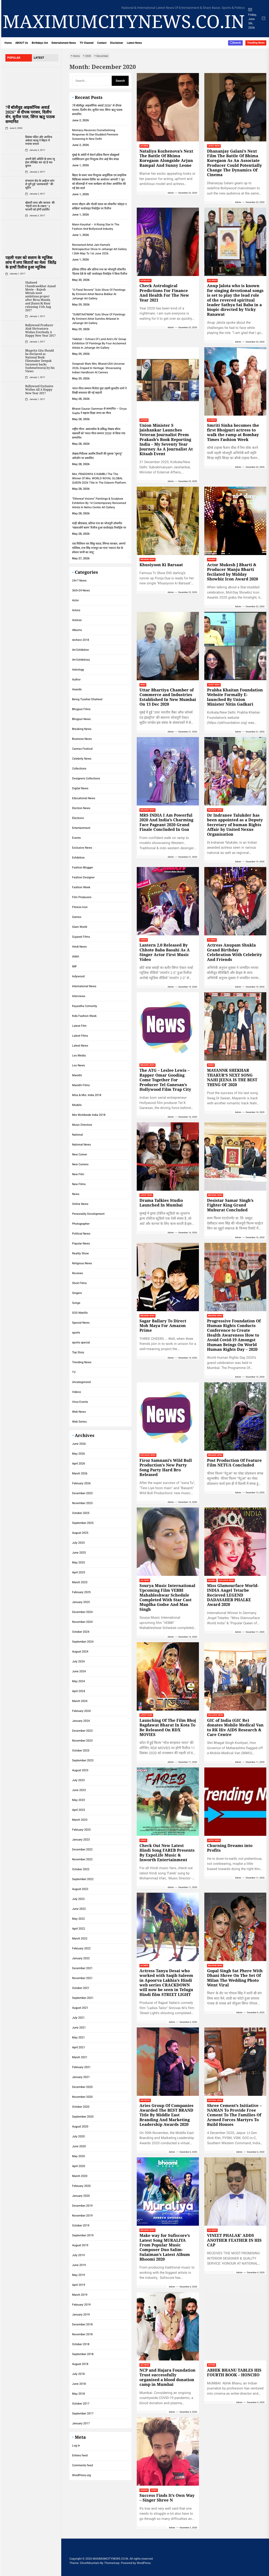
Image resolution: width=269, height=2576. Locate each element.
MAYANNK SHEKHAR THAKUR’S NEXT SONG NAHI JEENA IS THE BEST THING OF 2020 (232, 1077)
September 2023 (83, 1760)
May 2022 (78, 1919)
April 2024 (78, 1691)
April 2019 (78, 2285)
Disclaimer (116, 43)
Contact (101, 43)
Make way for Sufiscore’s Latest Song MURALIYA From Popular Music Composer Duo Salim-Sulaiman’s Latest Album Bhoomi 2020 (164, 2247)
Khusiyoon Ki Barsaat (161, 564)
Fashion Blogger (82, 867)
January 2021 (81, 2077)
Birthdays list (40, 43)
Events (76, 838)
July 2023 (78, 1780)
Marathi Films (81, 1085)
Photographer (81, 1224)
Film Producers (81, 897)
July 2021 (78, 2018)
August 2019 (80, 2245)
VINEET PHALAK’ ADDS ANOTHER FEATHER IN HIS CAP (234, 2240)
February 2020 (81, 2186)
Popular (13, 58)
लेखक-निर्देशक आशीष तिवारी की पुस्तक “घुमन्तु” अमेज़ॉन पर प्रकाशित (97, 456)
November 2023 (82, 1741)
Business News (82, 739)
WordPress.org (81, 2475)
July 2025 (78, 1543)
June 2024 (79, 1671)
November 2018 (82, 2334)
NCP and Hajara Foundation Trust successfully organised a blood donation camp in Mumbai (167, 2377)
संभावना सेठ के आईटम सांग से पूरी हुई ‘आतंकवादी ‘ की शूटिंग (39, 184)
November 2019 (82, 2215)
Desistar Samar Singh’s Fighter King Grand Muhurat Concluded (230, 1205)
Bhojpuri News (81, 719)
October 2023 (80, 1750)
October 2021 (80, 1988)
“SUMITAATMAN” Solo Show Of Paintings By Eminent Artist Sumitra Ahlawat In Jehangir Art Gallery (98, 318)
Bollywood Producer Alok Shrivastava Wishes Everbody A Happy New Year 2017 (40, 330)
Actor (75, 600)
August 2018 (80, 2364)
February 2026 (81, 1483)
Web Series (79, 1422)
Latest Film (79, 1026)
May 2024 (78, 1681)
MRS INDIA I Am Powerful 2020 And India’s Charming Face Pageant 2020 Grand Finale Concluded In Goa (166, 822)
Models (77, 1105)
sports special (81, 1342)
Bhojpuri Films (81, 709)
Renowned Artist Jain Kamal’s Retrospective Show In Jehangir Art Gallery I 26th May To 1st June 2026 (99, 249)
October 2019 (80, 2225)
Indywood (78, 976)
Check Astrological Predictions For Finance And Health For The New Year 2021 (164, 292)
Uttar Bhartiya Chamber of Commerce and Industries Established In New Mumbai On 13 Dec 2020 (167, 697)
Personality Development (88, 1214)
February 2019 (81, 2305)
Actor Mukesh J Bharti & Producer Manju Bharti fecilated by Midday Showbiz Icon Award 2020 (232, 571)
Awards (77, 689)
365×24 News (81, 590)
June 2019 (79, 2265)
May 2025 (78, 1562)
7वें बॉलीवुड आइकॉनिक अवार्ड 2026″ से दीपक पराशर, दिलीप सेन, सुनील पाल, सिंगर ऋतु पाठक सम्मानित (30, 114)
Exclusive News (82, 848)
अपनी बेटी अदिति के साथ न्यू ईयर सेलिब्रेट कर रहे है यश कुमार (40, 162)
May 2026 (78, 1454)
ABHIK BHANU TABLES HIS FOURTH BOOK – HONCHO (234, 2372)
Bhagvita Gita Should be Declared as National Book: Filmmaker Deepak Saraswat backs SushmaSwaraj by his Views (40, 360)
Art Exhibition (80, 650)
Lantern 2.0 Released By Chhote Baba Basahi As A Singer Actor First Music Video (164, 952)
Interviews (78, 996)
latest (39, 58)
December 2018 (82, 2324)
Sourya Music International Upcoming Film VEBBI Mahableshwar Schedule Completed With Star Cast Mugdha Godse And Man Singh (167, 1597)
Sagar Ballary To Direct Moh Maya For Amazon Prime (162, 1325)
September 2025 (83, 1523)
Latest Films (80, 1036)
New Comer (79, 1154)
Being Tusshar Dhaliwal (87, 699)
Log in (76, 2445)
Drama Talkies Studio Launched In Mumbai (161, 1203)
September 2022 (83, 1879)
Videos (76, 1392)
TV (74, 1372)
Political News (81, 1234)
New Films (79, 1184)
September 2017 (83, 2413)
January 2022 (81, 1958)
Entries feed (80, 2455)
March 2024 (79, 1701)
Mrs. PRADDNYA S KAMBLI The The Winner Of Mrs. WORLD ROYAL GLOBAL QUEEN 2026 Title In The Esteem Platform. (99, 478)
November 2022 (82, 1859)
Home (8, 43)
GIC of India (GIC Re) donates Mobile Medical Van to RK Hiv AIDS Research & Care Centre (235, 1727)
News (75, 1194)
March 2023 (79, 1820)
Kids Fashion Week (84, 1016)
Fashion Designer (83, 877)
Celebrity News (81, 759)
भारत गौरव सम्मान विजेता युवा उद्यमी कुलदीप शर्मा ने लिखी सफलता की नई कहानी (99, 390)
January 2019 (81, 2314)
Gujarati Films (81, 937)
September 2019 (83, 2235)
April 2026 (78, 1463)
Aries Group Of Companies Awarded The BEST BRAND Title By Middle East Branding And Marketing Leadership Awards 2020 (166, 2115)
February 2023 (81, 1830)
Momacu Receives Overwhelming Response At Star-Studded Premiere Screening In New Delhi (95, 134)
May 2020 (78, 2156)
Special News (81, 1323)
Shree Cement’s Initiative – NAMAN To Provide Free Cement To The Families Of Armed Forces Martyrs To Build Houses (234, 2115)
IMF (74, 966)
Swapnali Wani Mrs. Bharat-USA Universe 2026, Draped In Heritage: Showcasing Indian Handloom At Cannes (98, 368)
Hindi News (79, 947)
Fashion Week (81, 887)
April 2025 (78, 1572)
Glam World (79, 927)
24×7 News (79, 580)
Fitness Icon (80, 907)
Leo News (78, 1065)
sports (76, 1332)
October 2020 (80, 2107)
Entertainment (81, 828)
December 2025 (82, 1493)
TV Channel (87, 43)
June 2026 (79, 1444)
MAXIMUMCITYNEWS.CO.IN (124, 21)
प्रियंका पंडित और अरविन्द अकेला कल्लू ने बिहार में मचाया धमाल (38, 140)
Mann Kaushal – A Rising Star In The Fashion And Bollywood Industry (95, 226)
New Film (78, 1174)
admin (171, 192)
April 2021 (78, 2047)
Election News (81, 808)
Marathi (77, 1075)
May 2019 (78, 2275)
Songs (76, 1303)
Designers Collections (86, 778)
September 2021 (83, 1998)
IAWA (75, 956)
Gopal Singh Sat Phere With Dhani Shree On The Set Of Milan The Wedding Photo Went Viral (235, 1978)
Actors (76, 610)
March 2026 (79, 1473)
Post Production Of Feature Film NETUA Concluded (234, 1462)
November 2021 (82, 1978)
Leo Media (79, 1055)
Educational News (83, 798)
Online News (80, 1204)
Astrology (78, 669)
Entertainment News (64, 43)
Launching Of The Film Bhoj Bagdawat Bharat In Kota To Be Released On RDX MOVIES (167, 1727)
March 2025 (79, 1582)
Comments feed (82, 2465)
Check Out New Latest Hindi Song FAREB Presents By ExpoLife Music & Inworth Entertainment (167, 1852)
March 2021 (79, 2057)
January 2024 (81, 1721)
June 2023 (79, 1790)
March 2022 (79, 1938)
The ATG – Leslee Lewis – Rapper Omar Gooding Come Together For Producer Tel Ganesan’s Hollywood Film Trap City (165, 1079)
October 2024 (80, 1632)
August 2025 (80, 1533)
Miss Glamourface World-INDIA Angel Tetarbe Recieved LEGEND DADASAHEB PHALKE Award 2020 (233, 1595)
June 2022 (79, 1909)
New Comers (80, 1164)
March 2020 (79, 2176)
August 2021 (80, 2008)
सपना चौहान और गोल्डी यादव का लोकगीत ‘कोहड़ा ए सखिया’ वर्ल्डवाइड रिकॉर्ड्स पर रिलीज (99, 206)
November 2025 (82, 1503)
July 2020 (78, 2136)
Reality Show (80, 1253)
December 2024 (82, 1612)
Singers (77, 1293)
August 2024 (80, 1651)
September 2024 (83, 1642)
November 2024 (82, 1622)
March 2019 (79, 2295)
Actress (77, 620)
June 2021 (79, 2027)
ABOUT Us (21, 43)
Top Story (78, 1352)
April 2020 (78, 2166)
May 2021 (78, 2037)
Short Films (79, 1283)
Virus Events (80, 1402)
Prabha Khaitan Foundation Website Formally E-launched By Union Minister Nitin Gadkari (235, 697)
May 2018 (78, 2394)
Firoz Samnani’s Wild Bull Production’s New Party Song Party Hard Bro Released (165, 1467)
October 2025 (80, 1513)
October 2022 (80, 1869)
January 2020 (81, 2196)
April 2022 (78, 1929)
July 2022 (78, 1899)
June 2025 (79, 1552)
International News (84, 986)
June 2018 (79, 2384)
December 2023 (82, 1731)
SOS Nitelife (80, 1313)
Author (76, 679)
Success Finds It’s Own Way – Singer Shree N (167, 2498)
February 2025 (81, 1592)
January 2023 (81, 1839)
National (77, 1135)
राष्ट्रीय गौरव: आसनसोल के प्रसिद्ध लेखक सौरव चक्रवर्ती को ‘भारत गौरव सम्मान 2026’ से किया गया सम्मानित (98, 433)
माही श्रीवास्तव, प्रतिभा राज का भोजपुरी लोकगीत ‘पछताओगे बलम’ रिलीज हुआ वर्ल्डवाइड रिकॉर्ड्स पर (99, 525)
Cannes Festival (82, 749)
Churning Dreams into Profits (229, 1848)
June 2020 (79, 2146)
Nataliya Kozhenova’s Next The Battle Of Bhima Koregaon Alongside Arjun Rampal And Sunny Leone (166, 158)
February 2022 (81, 1948)
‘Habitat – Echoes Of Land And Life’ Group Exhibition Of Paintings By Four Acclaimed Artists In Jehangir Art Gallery (99, 343)
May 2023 (78, 1800)
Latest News (134, 43)
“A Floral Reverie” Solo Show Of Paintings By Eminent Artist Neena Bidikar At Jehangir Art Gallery (98, 294)
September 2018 (83, 2354)
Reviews (77, 1273)
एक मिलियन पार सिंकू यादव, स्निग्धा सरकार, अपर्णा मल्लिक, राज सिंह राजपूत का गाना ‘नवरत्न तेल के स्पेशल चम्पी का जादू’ (98, 548)
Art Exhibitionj (81, 660)
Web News (79, 1412)
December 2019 (82, 2206)
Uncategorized (81, 1382)
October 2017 (80, 2403)
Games (76, 917)
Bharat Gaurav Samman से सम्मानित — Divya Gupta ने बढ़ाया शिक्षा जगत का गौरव (99, 411)
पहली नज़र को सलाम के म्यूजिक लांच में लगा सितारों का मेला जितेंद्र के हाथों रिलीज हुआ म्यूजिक (30, 262)
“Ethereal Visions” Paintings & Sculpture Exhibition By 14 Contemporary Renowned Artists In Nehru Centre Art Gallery (99, 503)
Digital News (80, 788)
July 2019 (78, 2255)
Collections (79, 768)
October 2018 (80, 2344)
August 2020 (80, 2126)
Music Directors (82, 1125)
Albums (77, 630)
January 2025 (81, 1602)
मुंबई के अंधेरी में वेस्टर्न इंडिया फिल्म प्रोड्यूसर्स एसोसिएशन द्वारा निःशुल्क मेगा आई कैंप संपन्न (95, 157)
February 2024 (81, 1711)
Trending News (81, 1362)
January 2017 (81, 2423)
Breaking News (81, 729)
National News (81, 1144)
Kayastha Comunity (84, 1006)
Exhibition (78, 857)
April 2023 (78, 1810)
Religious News (82, 1263)
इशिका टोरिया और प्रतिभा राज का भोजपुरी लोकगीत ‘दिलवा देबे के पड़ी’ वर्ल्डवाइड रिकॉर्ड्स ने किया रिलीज (99, 271)
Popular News (81, 1243)
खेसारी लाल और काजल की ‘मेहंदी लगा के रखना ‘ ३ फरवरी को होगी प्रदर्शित (40, 206)
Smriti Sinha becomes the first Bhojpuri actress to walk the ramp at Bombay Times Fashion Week (233, 432)
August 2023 (80, 1770)
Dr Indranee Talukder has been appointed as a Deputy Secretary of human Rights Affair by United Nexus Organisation (235, 824)
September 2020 (83, 2117)
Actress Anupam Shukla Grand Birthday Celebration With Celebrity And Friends (234, 952)
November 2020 (82, 2097)
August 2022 (80, 1889)
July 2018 (78, 2374)
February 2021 (81, 2067)
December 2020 (82, 2087)
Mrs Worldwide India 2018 (88, 1115)
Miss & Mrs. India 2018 (86, 1095)
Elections (78, 818)
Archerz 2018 (80, 640)
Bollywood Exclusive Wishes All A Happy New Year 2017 (39, 389)
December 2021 (82, 1968)
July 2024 (78, 1661)
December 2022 (82, 1849)
